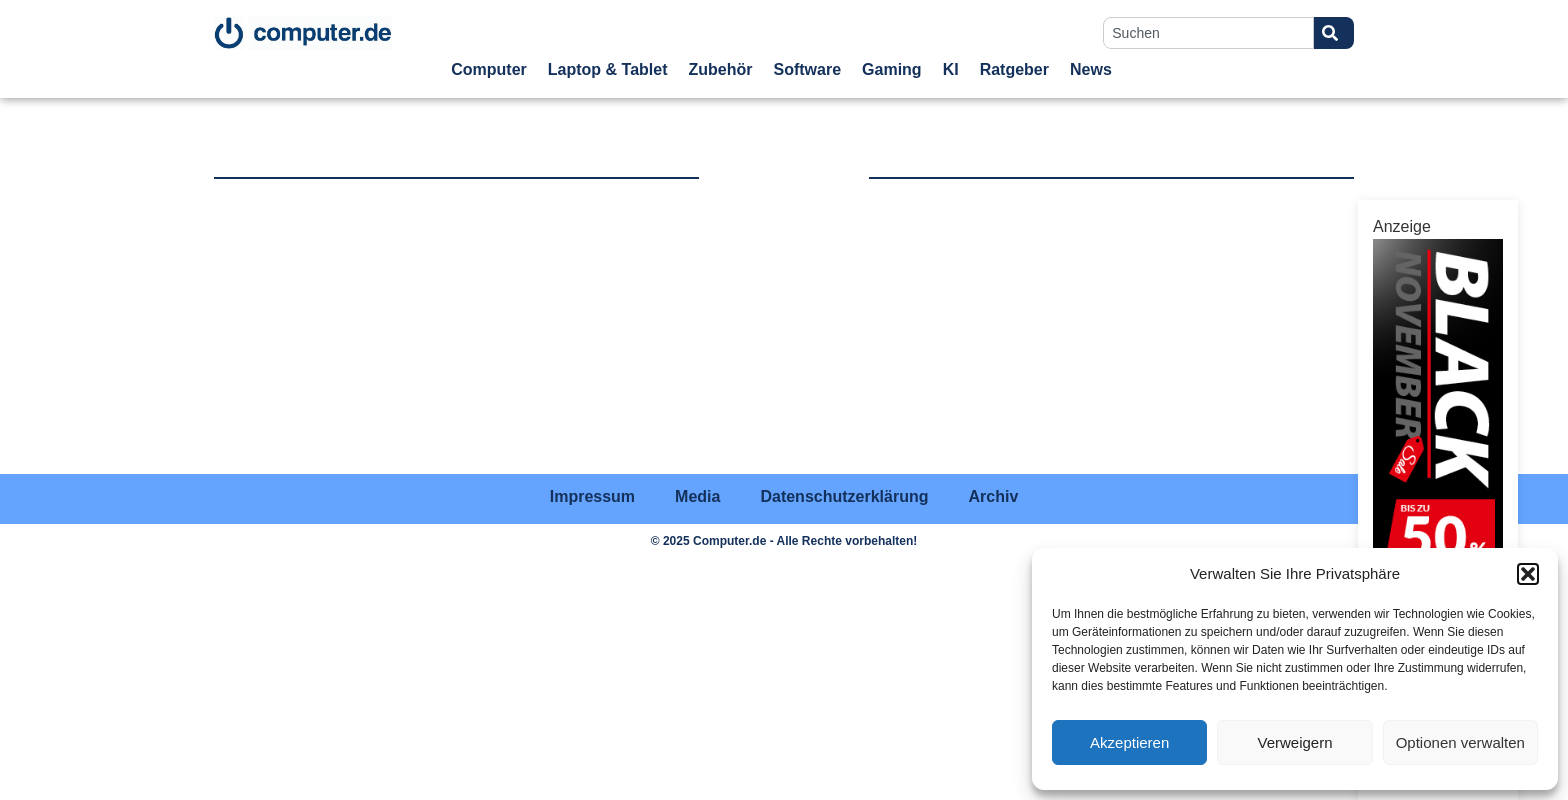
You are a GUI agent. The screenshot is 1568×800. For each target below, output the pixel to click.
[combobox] (1208, 33)
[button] (1528, 574)
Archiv (993, 496)
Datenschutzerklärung (844, 496)
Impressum (592, 496)
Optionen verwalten (1460, 742)
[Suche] (1334, 33)
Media (697, 496)
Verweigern (1294, 742)
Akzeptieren (1129, 742)
